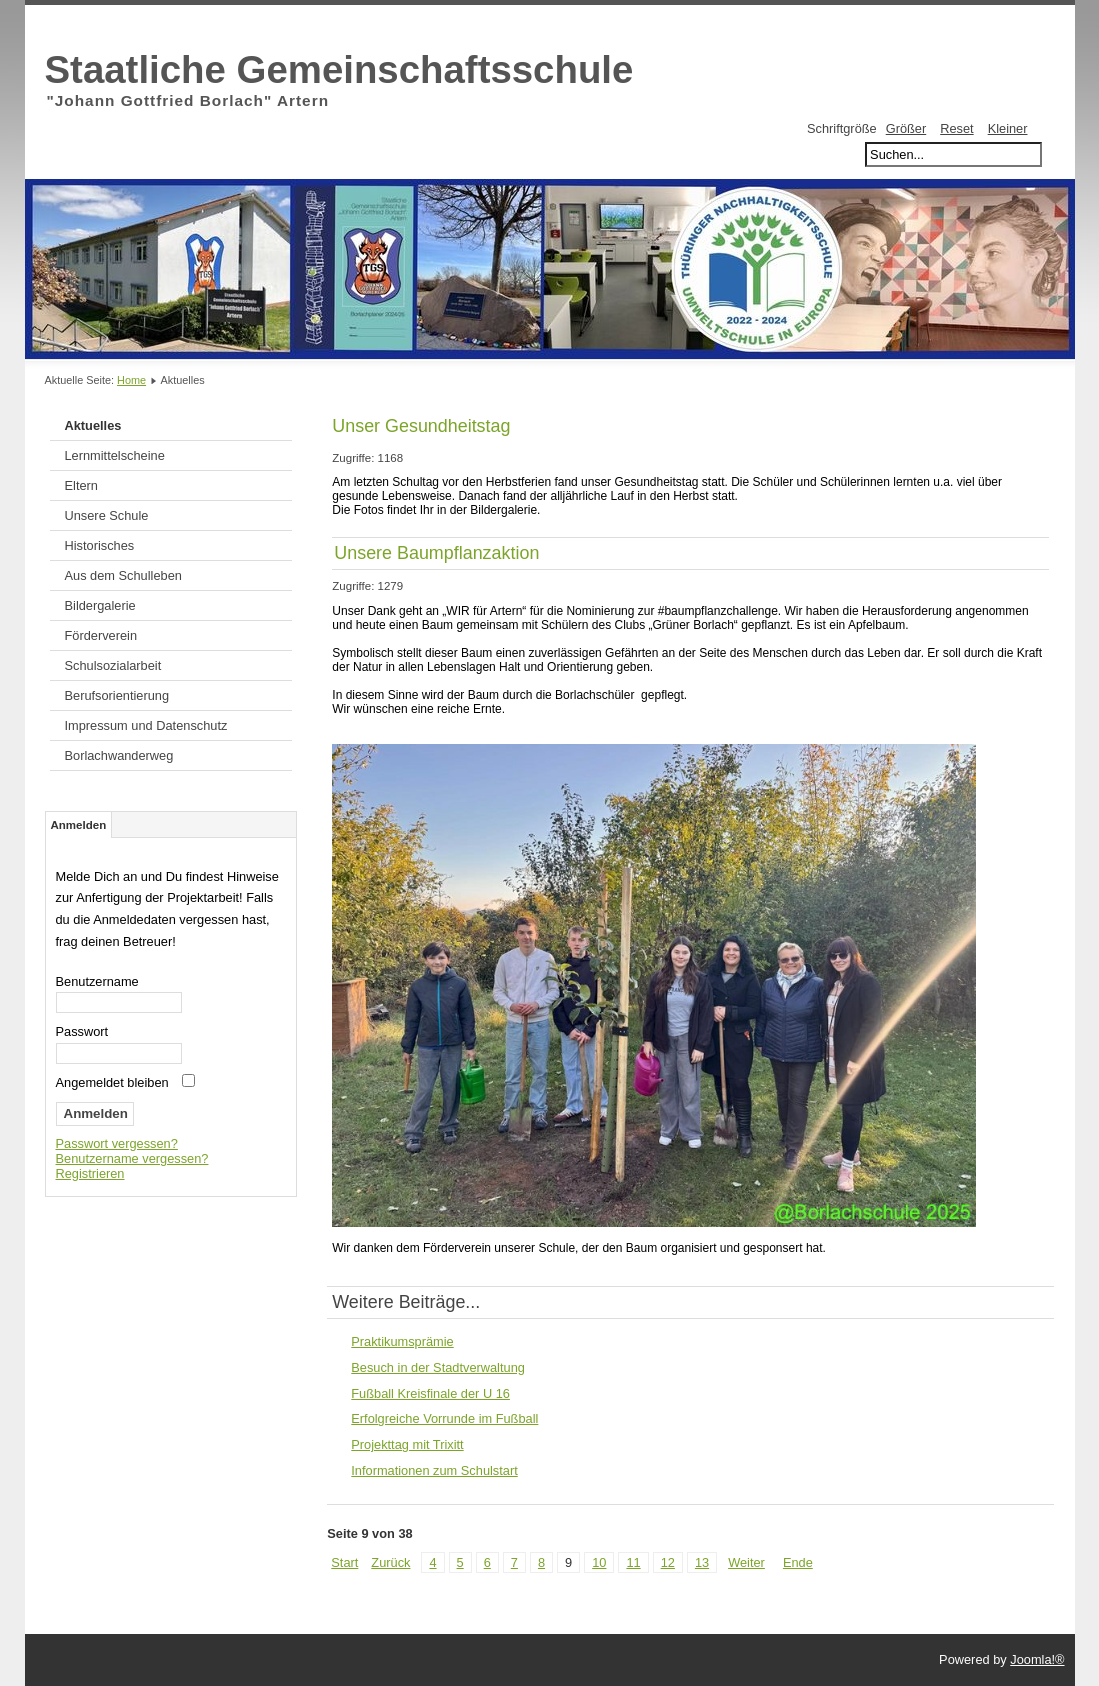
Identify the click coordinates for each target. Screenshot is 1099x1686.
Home (131, 380)
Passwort (82, 1031)
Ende (798, 1562)
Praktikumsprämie (402, 1341)
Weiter (746, 1562)
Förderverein (101, 635)
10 (599, 1562)
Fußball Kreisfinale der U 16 (430, 1393)
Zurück (390, 1562)
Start (344, 1562)
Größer (906, 128)
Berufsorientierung (117, 695)
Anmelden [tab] (79, 825)
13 (702, 1562)
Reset (956, 128)
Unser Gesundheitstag (421, 426)
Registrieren (90, 1173)
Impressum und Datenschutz (146, 725)
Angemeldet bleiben (112, 1082)
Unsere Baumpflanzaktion (436, 553)
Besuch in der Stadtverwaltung (438, 1367)
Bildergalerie (100, 605)
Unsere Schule (107, 515)
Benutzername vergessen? (132, 1158)
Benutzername (97, 981)
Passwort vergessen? (117, 1143)
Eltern (81, 485)
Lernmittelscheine (115, 455)
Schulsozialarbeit (113, 665)
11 (633, 1562)
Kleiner (1008, 128)
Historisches (100, 545)
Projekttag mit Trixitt (407, 1444)
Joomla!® (1037, 1659)
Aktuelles (93, 425)
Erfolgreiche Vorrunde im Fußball (444, 1418)
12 (668, 1562)
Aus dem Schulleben (123, 575)
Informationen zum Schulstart (434, 1470)
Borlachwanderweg (119, 755)
